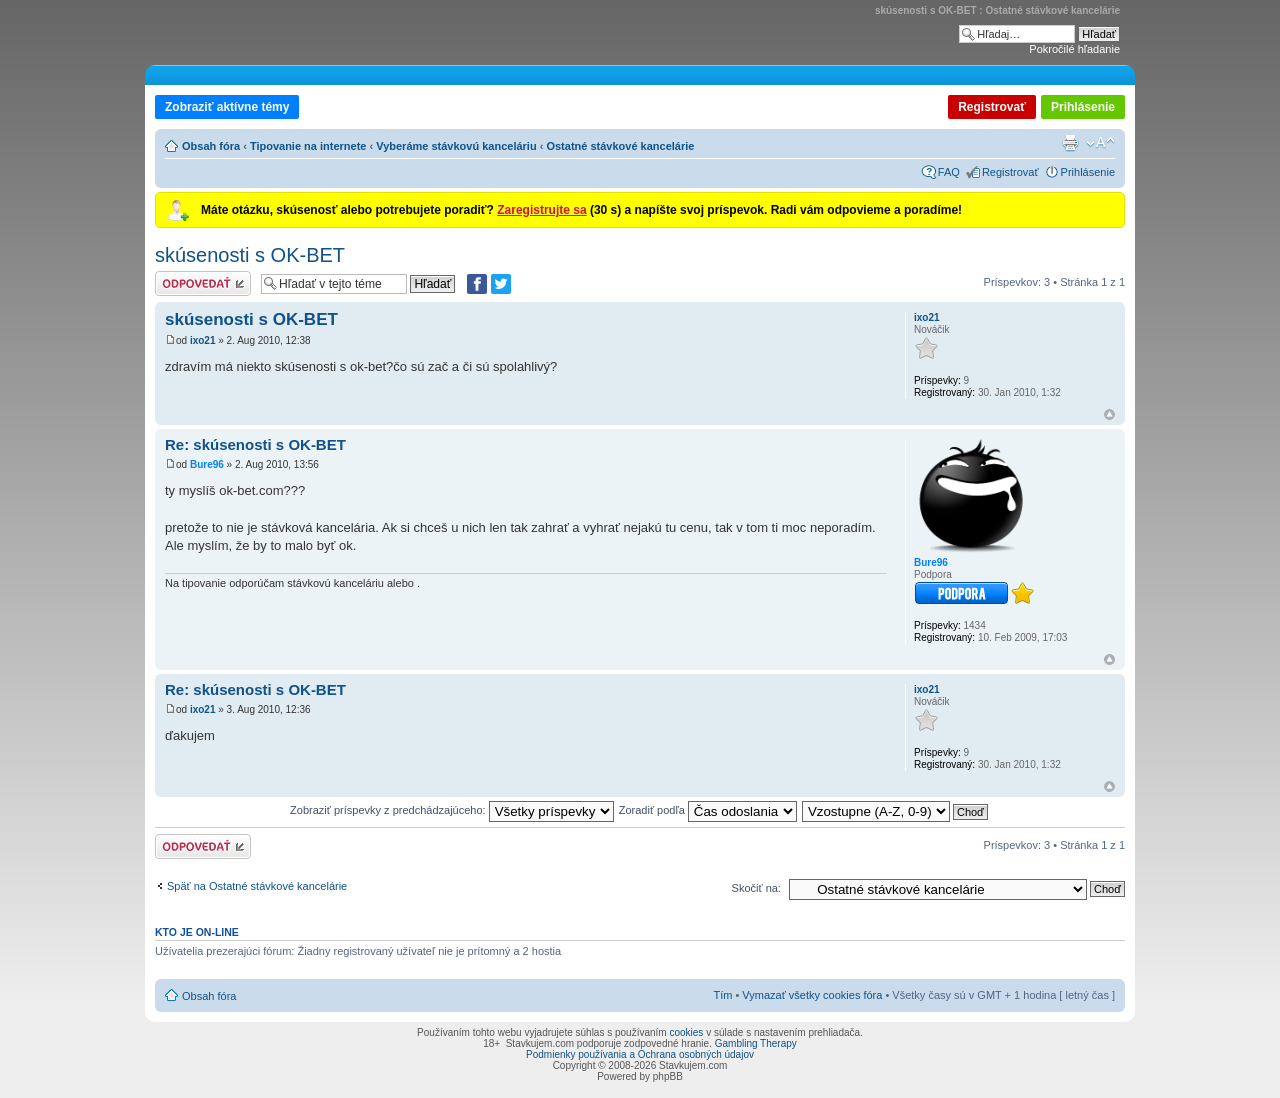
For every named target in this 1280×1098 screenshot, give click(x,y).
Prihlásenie (1083, 107)
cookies (686, 1032)
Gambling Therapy (756, 1043)
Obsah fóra (211, 146)
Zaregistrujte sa (541, 210)
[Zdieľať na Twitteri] (501, 284)
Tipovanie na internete (308, 146)
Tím (722, 995)
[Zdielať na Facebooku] (477, 284)
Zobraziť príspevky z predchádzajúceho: (452, 810)
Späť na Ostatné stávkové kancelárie (257, 886)
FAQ (949, 172)
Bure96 (207, 464)
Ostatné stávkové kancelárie (620, 146)
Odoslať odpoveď (203, 283)
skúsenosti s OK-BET (250, 255)
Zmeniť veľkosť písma (1100, 143)
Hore (1109, 414)
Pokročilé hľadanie (1074, 49)
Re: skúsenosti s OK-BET (255, 444)
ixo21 (203, 340)
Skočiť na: (756, 888)
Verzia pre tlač (1070, 143)
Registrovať (992, 107)
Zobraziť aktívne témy (227, 107)
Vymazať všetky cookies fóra (812, 995)
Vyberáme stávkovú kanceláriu (456, 146)
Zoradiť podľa (708, 810)
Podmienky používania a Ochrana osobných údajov (640, 1054)
